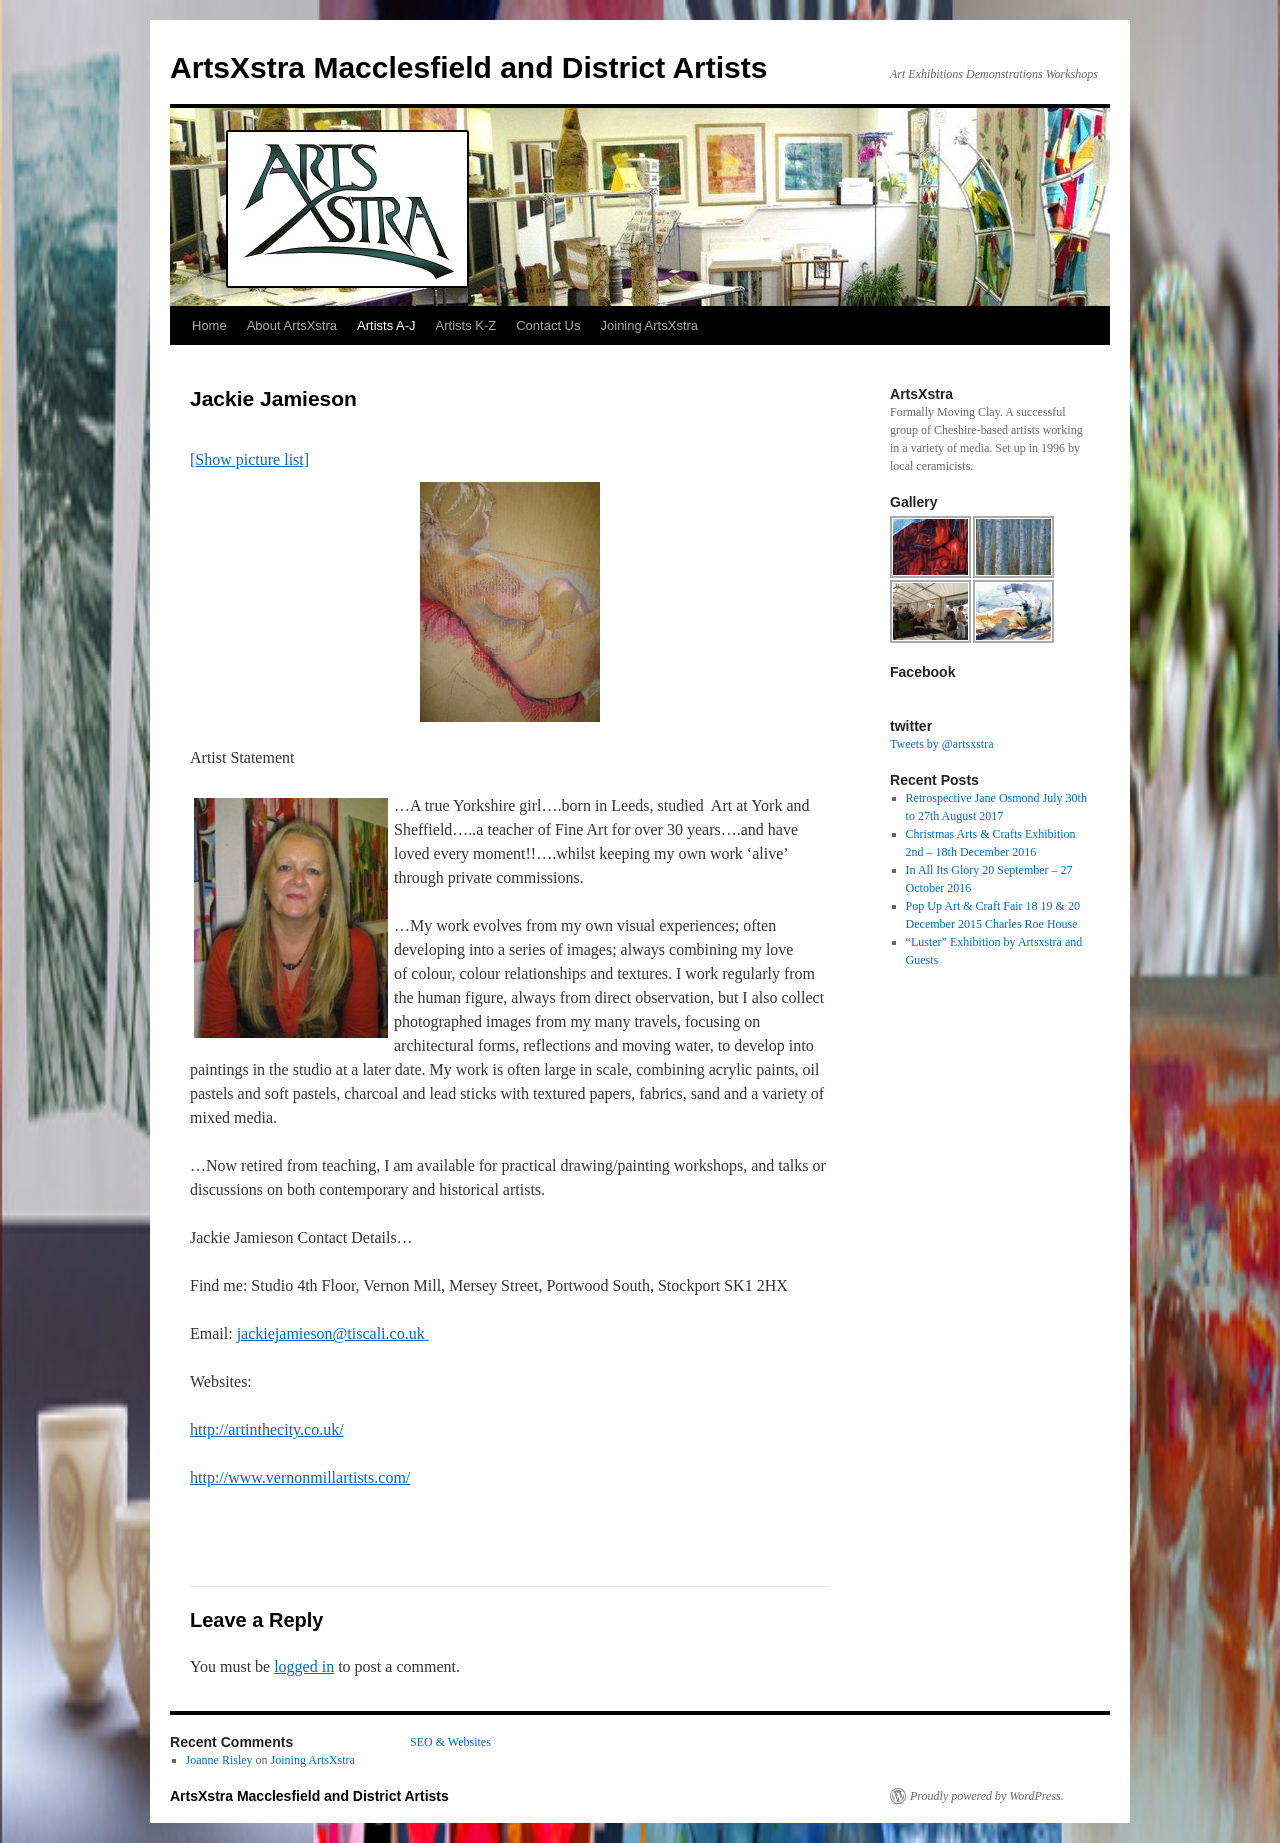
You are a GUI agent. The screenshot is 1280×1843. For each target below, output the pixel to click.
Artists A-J (386, 325)
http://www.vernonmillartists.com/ (300, 1477)
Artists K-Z (466, 325)
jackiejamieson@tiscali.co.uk (333, 1333)
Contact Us (548, 325)
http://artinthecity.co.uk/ (267, 1429)
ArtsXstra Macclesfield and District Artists (468, 67)
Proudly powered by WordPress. (987, 1796)
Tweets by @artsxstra (942, 744)
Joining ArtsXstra (650, 325)
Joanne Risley (219, 1760)
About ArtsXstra (292, 325)
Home (209, 325)
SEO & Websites (450, 1742)
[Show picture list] (249, 459)
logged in (304, 1666)
